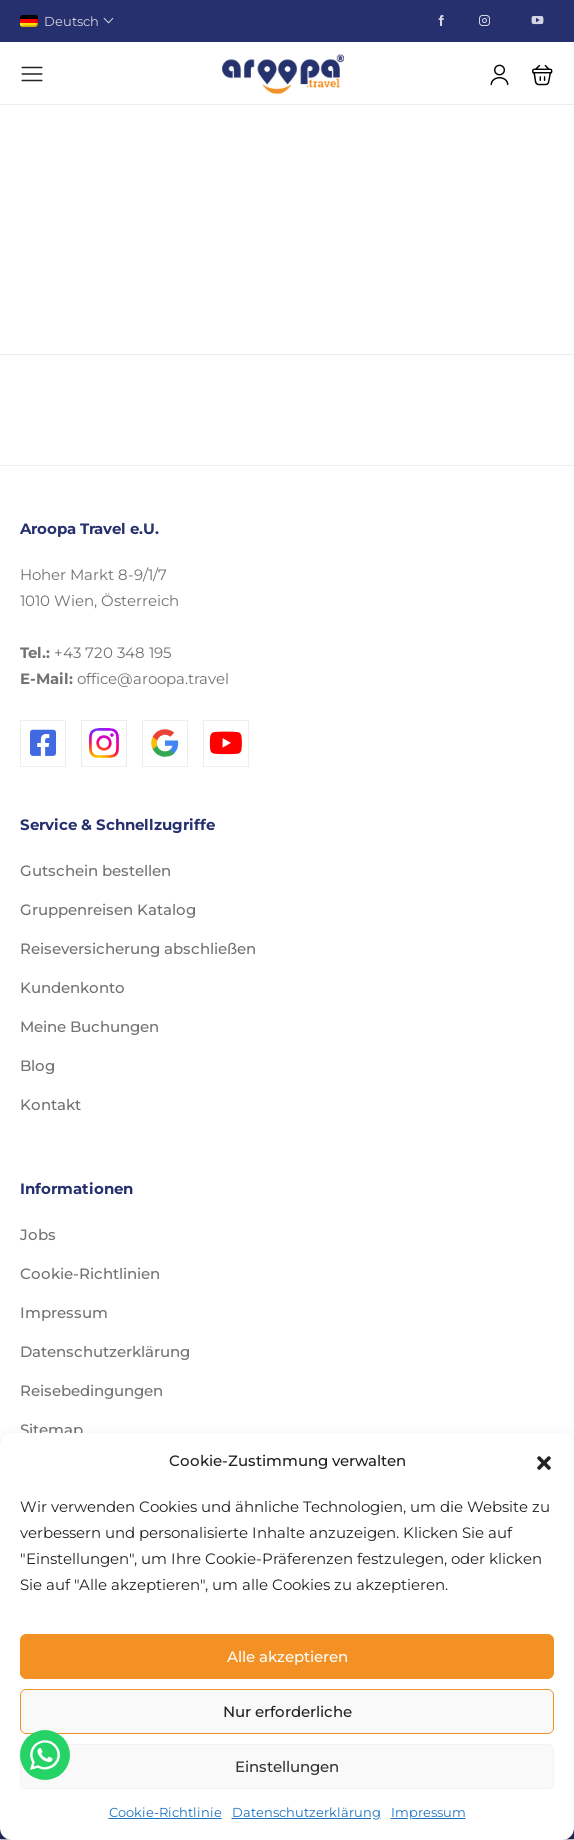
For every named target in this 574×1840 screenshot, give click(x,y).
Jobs (38, 1234)
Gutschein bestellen (95, 870)
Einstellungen (287, 1766)
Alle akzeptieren (287, 1656)
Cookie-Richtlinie (165, 1812)
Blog (37, 1065)
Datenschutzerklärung (306, 1812)
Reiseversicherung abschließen (138, 948)
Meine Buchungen (89, 1026)
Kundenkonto (72, 987)
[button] (544, 1461)
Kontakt (50, 1104)
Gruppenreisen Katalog (108, 909)
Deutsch (66, 21)
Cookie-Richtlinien (90, 1273)
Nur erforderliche (287, 1711)
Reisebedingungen (91, 1390)
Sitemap (51, 1429)
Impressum (428, 1812)
